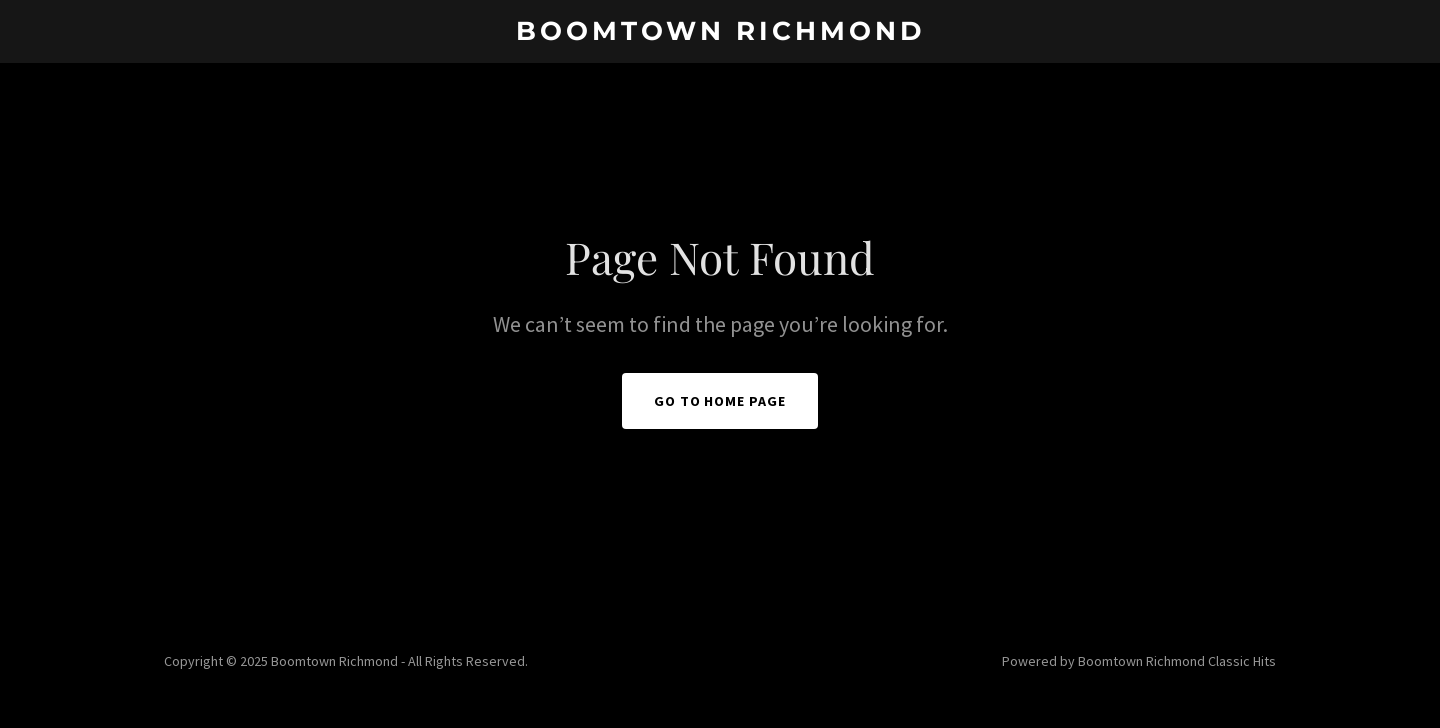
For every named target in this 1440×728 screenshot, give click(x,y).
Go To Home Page (720, 401)
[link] (720, 34)
